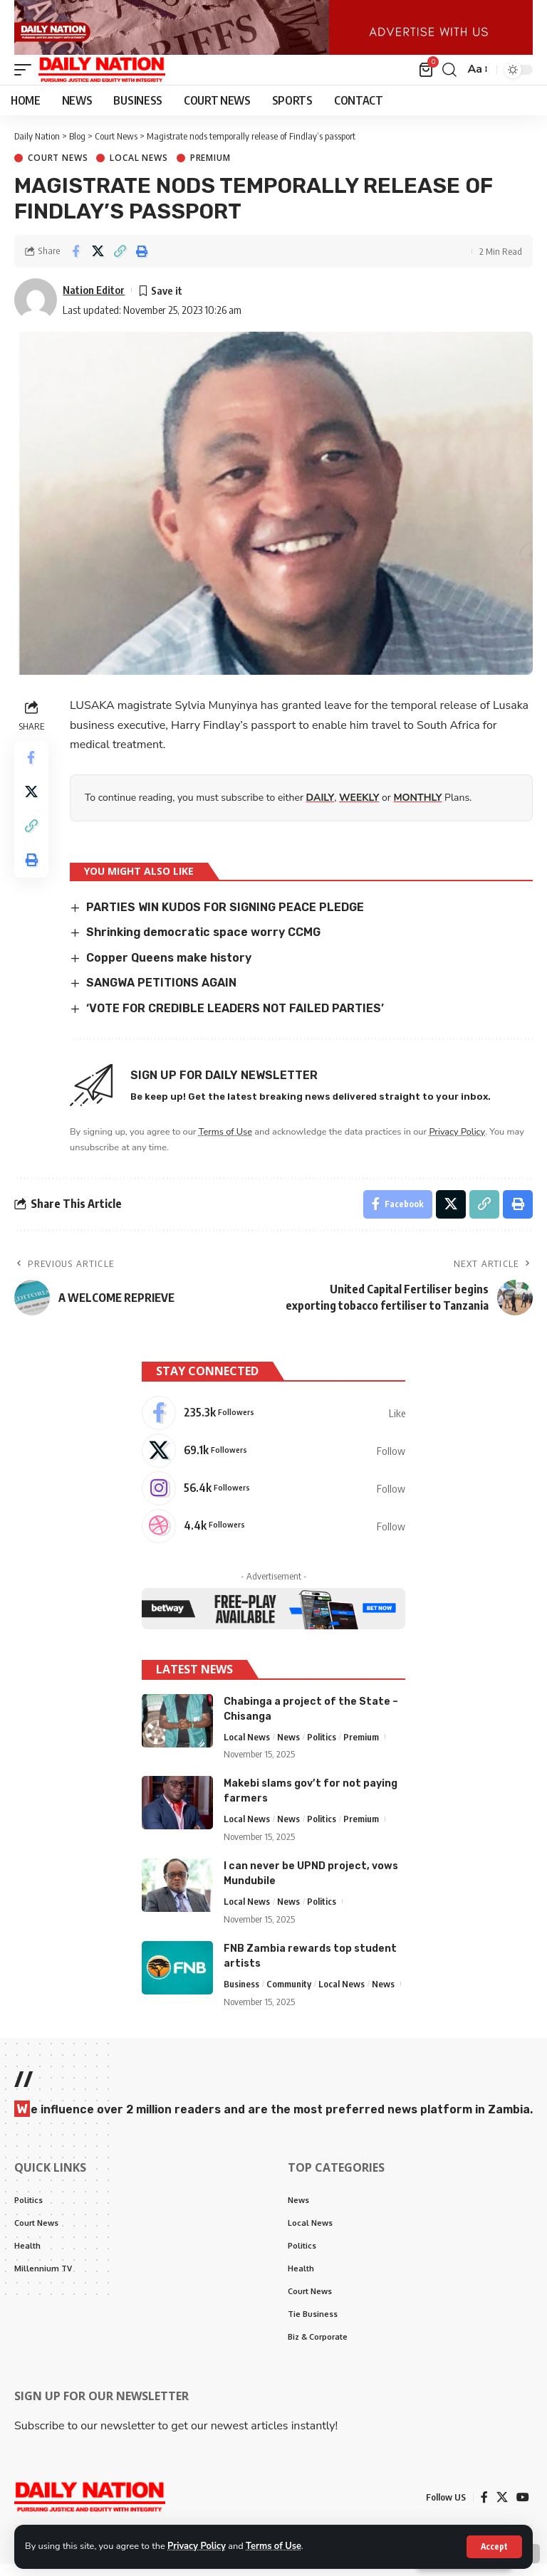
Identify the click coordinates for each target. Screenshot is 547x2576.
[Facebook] (273, 1424)
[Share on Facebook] (75, 263)
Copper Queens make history (168, 969)
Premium (210, 170)
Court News (58, 170)
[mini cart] (427, 81)
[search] (449, 81)
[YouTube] (523, 2508)
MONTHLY (418, 809)
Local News (138, 170)
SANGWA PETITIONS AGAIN (161, 995)
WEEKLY (359, 809)
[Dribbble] (273, 1537)
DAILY (320, 809)
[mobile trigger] (26, 81)
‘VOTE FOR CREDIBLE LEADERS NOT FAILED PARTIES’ (235, 1019)
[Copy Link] (120, 263)
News (288, 1748)
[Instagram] (273, 1500)
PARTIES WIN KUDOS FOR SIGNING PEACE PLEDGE (225, 918)
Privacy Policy (196, 2546)
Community (288, 1995)
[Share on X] (98, 263)
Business (241, 1995)
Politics (321, 1748)
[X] (273, 1462)
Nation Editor (94, 301)
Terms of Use (273, 2546)
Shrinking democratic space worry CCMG (203, 944)
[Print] (142, 263)
